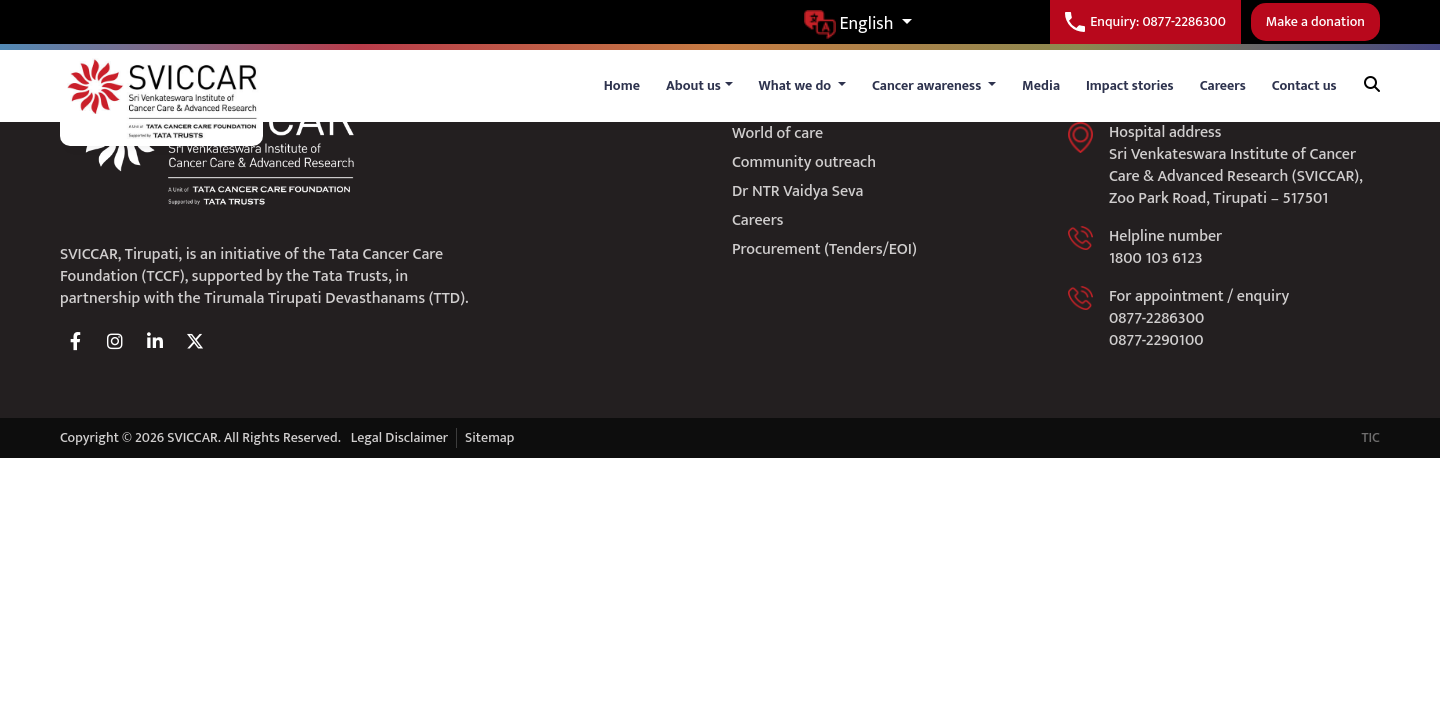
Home (622, 85)
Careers (1223, 85)
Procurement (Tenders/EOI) (824, 249)
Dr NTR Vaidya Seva (797, 191)
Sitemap (489, 438)
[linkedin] (155, 341)
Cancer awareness (928, 85)
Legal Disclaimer (399, 438)
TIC (1370, 438)
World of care (777, 133)
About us (693, 85)
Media (1041, 85)
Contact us (1304, 85)
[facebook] (75, 341)
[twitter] (195, 341)
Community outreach (804, 162)
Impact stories (1130, 85)
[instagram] (115, 341)
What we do (797, 85)
